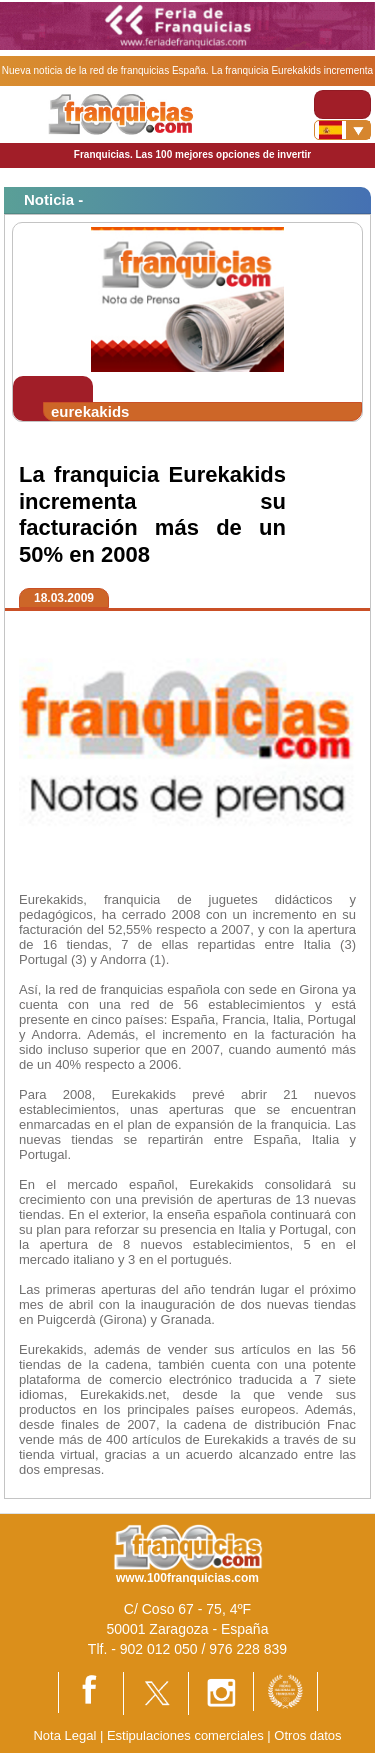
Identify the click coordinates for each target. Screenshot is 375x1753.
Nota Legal (64, 1735)
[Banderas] (342, 130)
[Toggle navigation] (342, 104)
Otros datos (307, 1735)
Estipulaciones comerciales (187, 1735)
